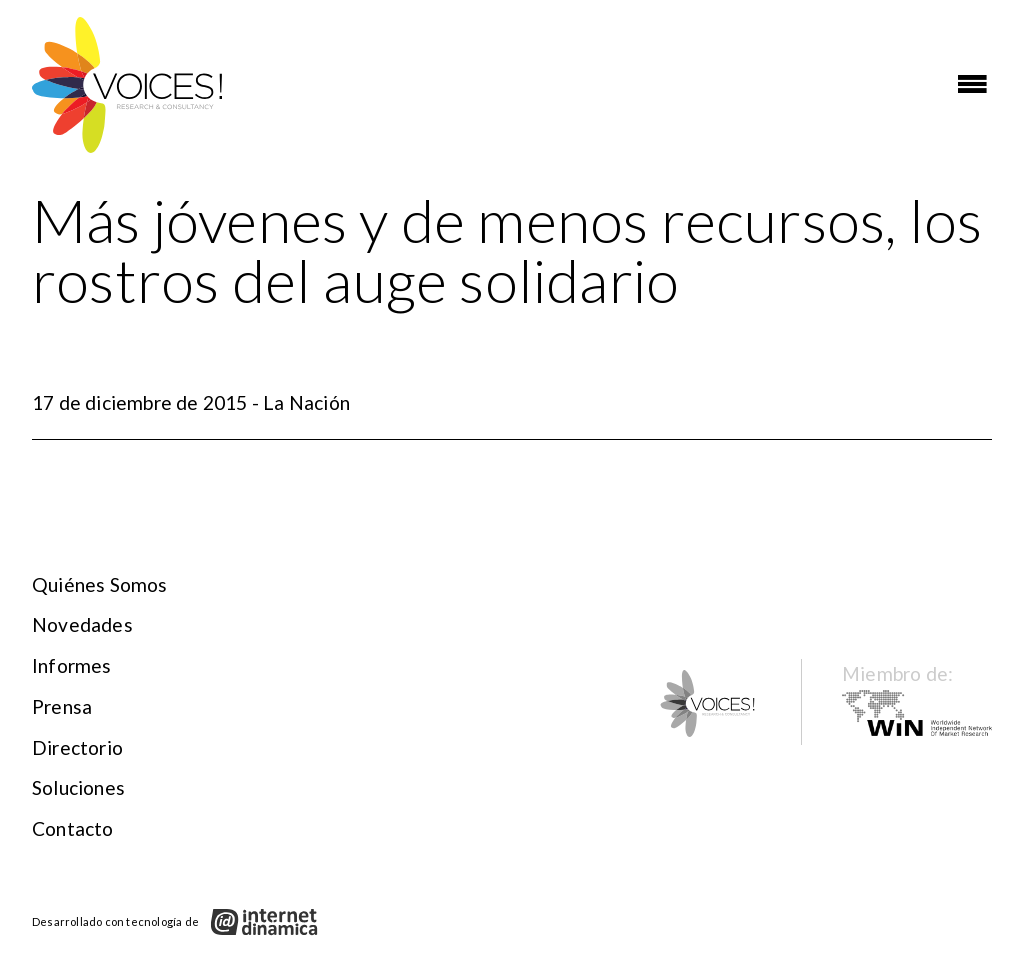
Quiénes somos (100, 584)
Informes (72, 665)
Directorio (77, 747)
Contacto (73, 828)
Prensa (62, 706)
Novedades (82, 624)
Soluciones (78, 787)
